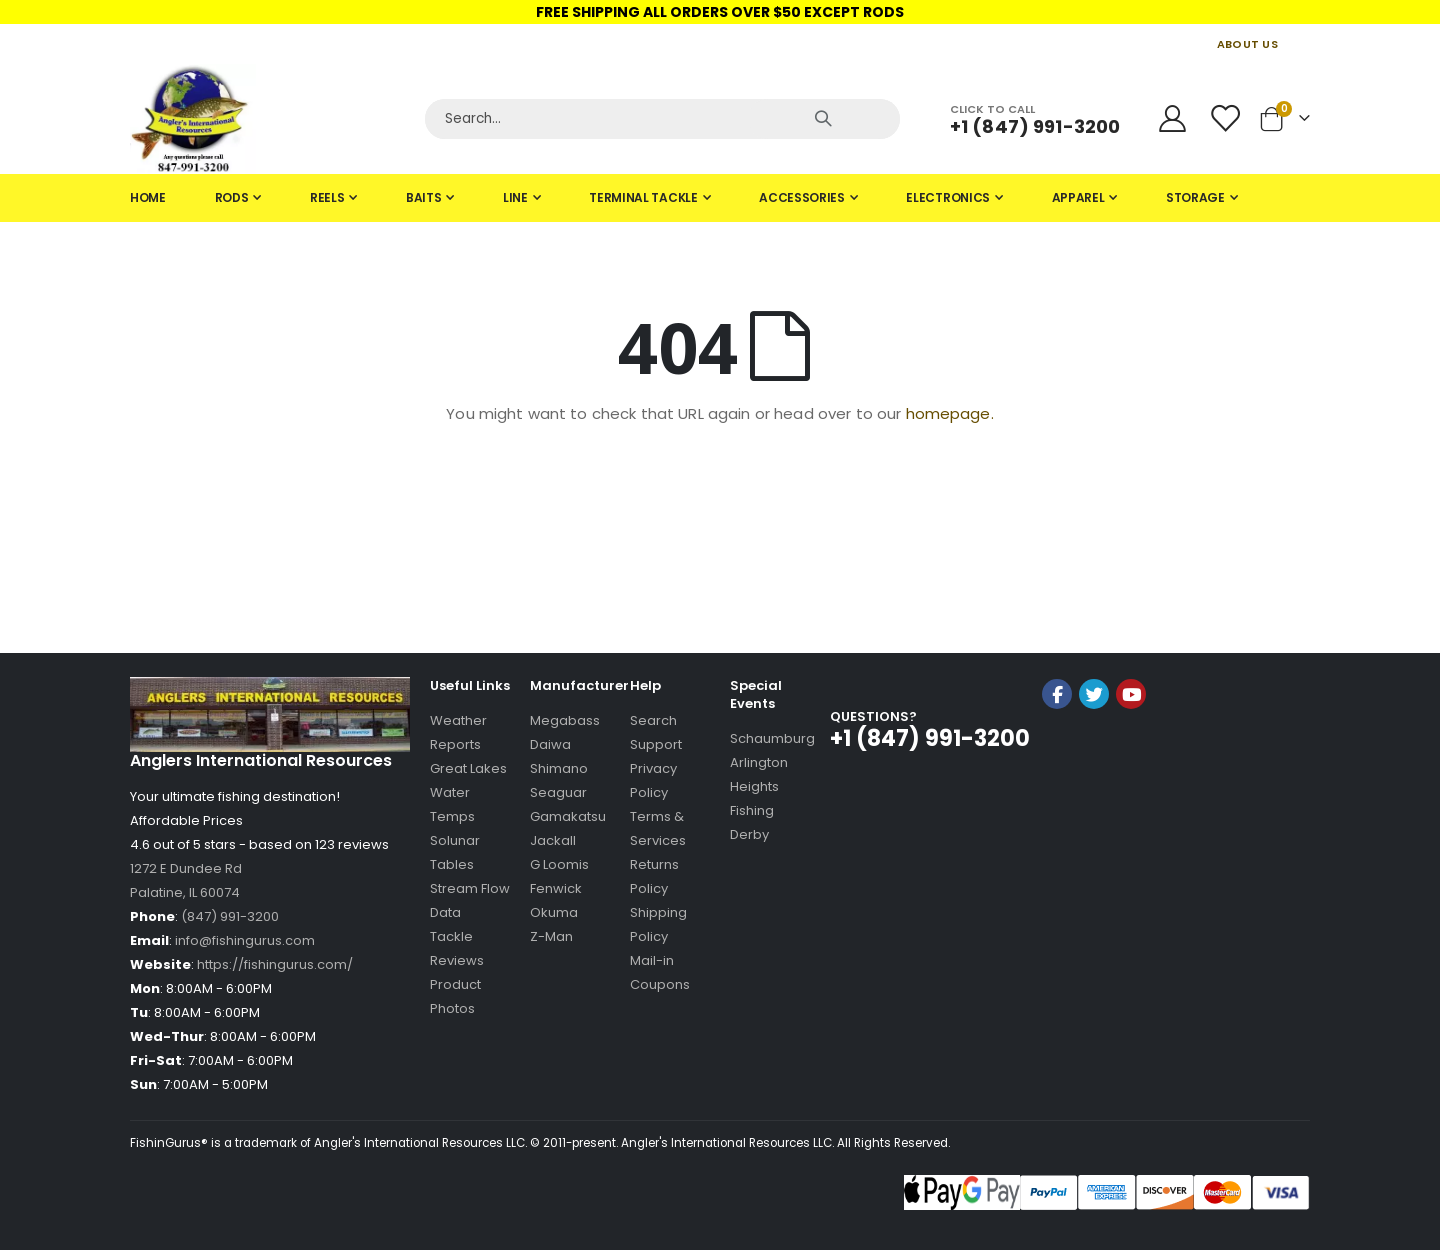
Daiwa (550, 744)
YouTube (1131, 694)
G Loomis (559, 864)
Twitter (1094, 694)
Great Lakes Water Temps (468, 792)
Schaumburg (772, 738)
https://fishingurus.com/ (275, 964)
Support (656, 744)
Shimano (559, 768)
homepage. (950, 413)
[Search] (662, 119)
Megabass (565, 720)
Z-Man (551, 936)
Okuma (554, 912)
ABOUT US (1247, 44)
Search (653, 720)
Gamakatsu (568, 816)
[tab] (720, 198)
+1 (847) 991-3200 (1035, 126)
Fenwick (556, 888)
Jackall (553, 840)
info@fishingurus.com (245, 940)
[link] (1094, 747)
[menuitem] (148, 198)
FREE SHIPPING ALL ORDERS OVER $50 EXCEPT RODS (720, 12)
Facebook (1057, 694)
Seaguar (558, 792)
